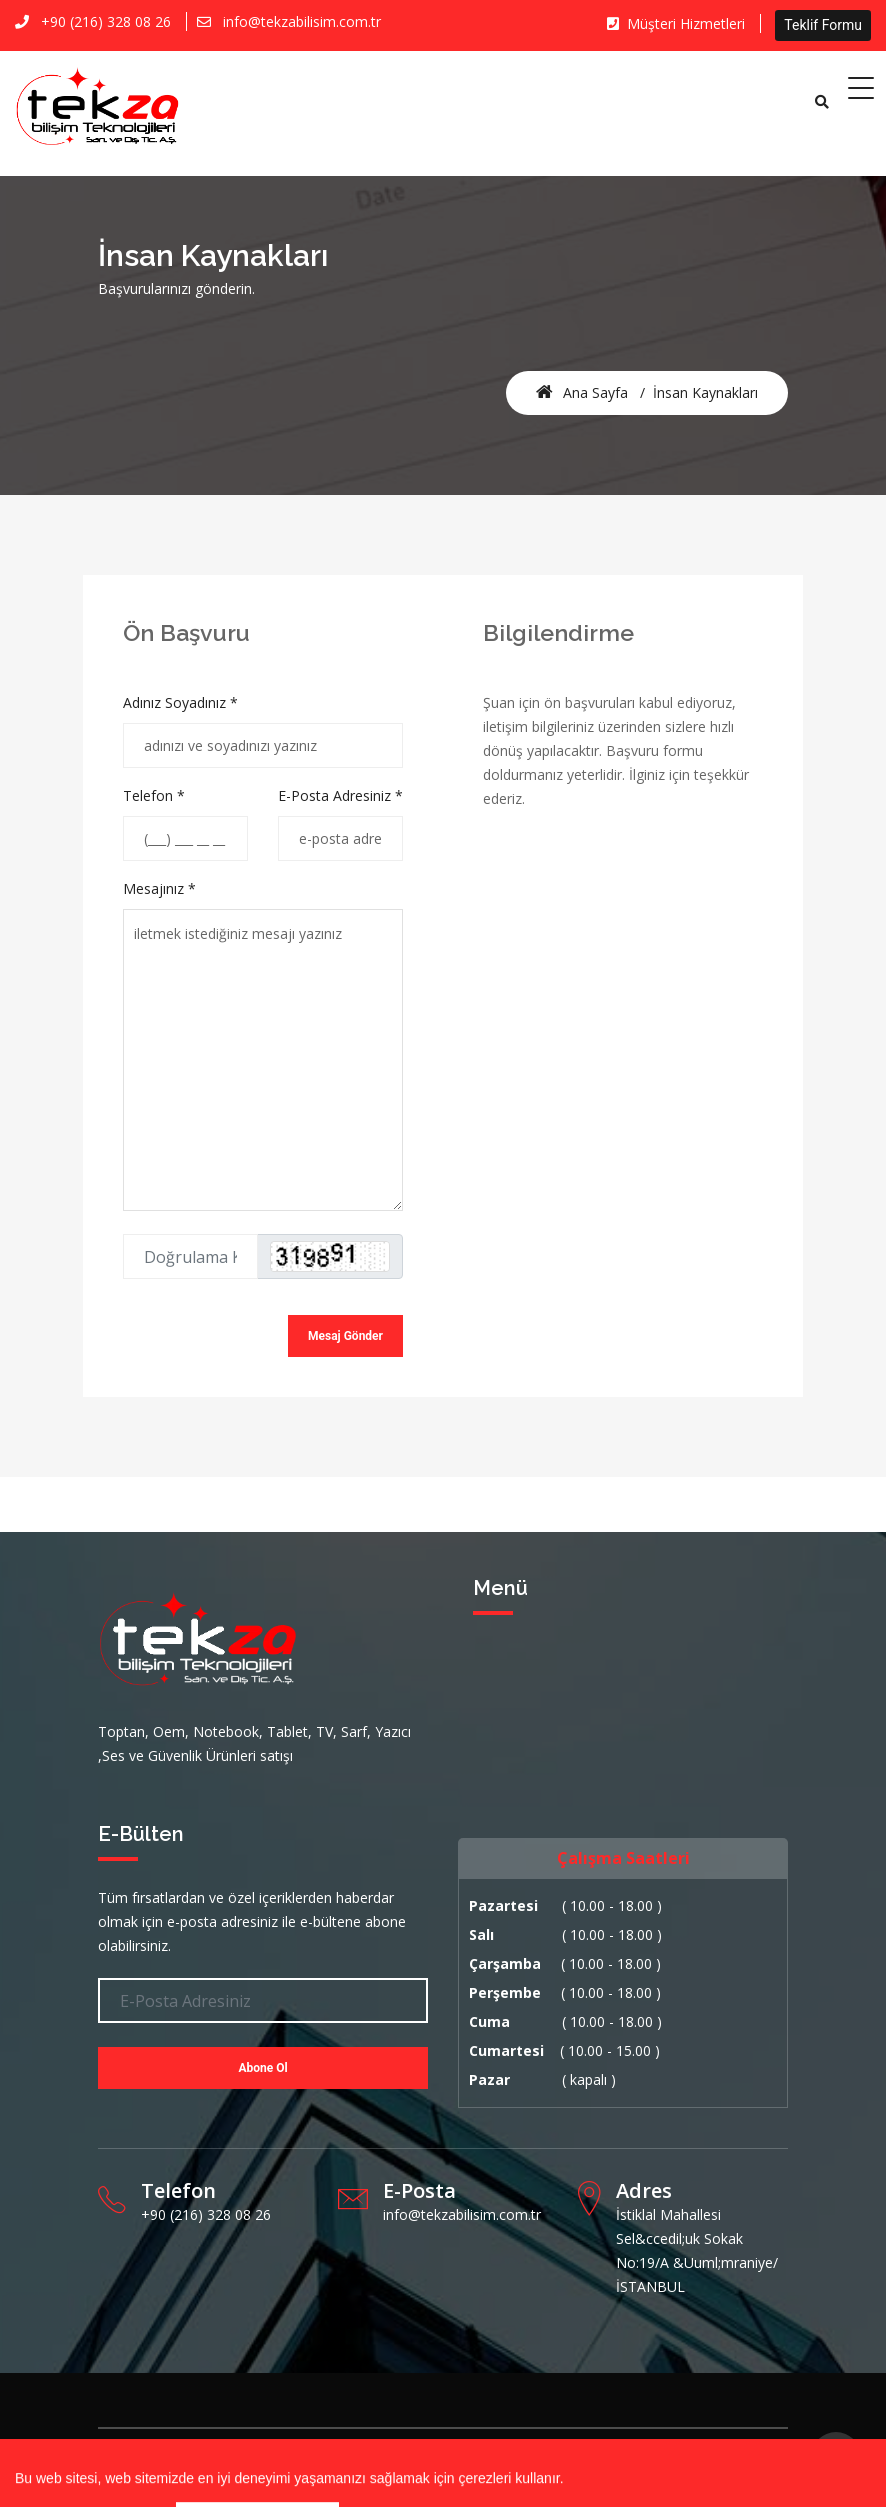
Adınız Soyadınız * (180, 702)
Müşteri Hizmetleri (676, 23)
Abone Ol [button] (262, 2068)
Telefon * (154, 795)
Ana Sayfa (582, 392)
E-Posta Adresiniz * (340, 795)
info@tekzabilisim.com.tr (302, 21)
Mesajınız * (159, 888)
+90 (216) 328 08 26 (106, 21)
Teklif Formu (823, 25)
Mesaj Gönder (345, 1336)
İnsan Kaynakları (705, 392)
